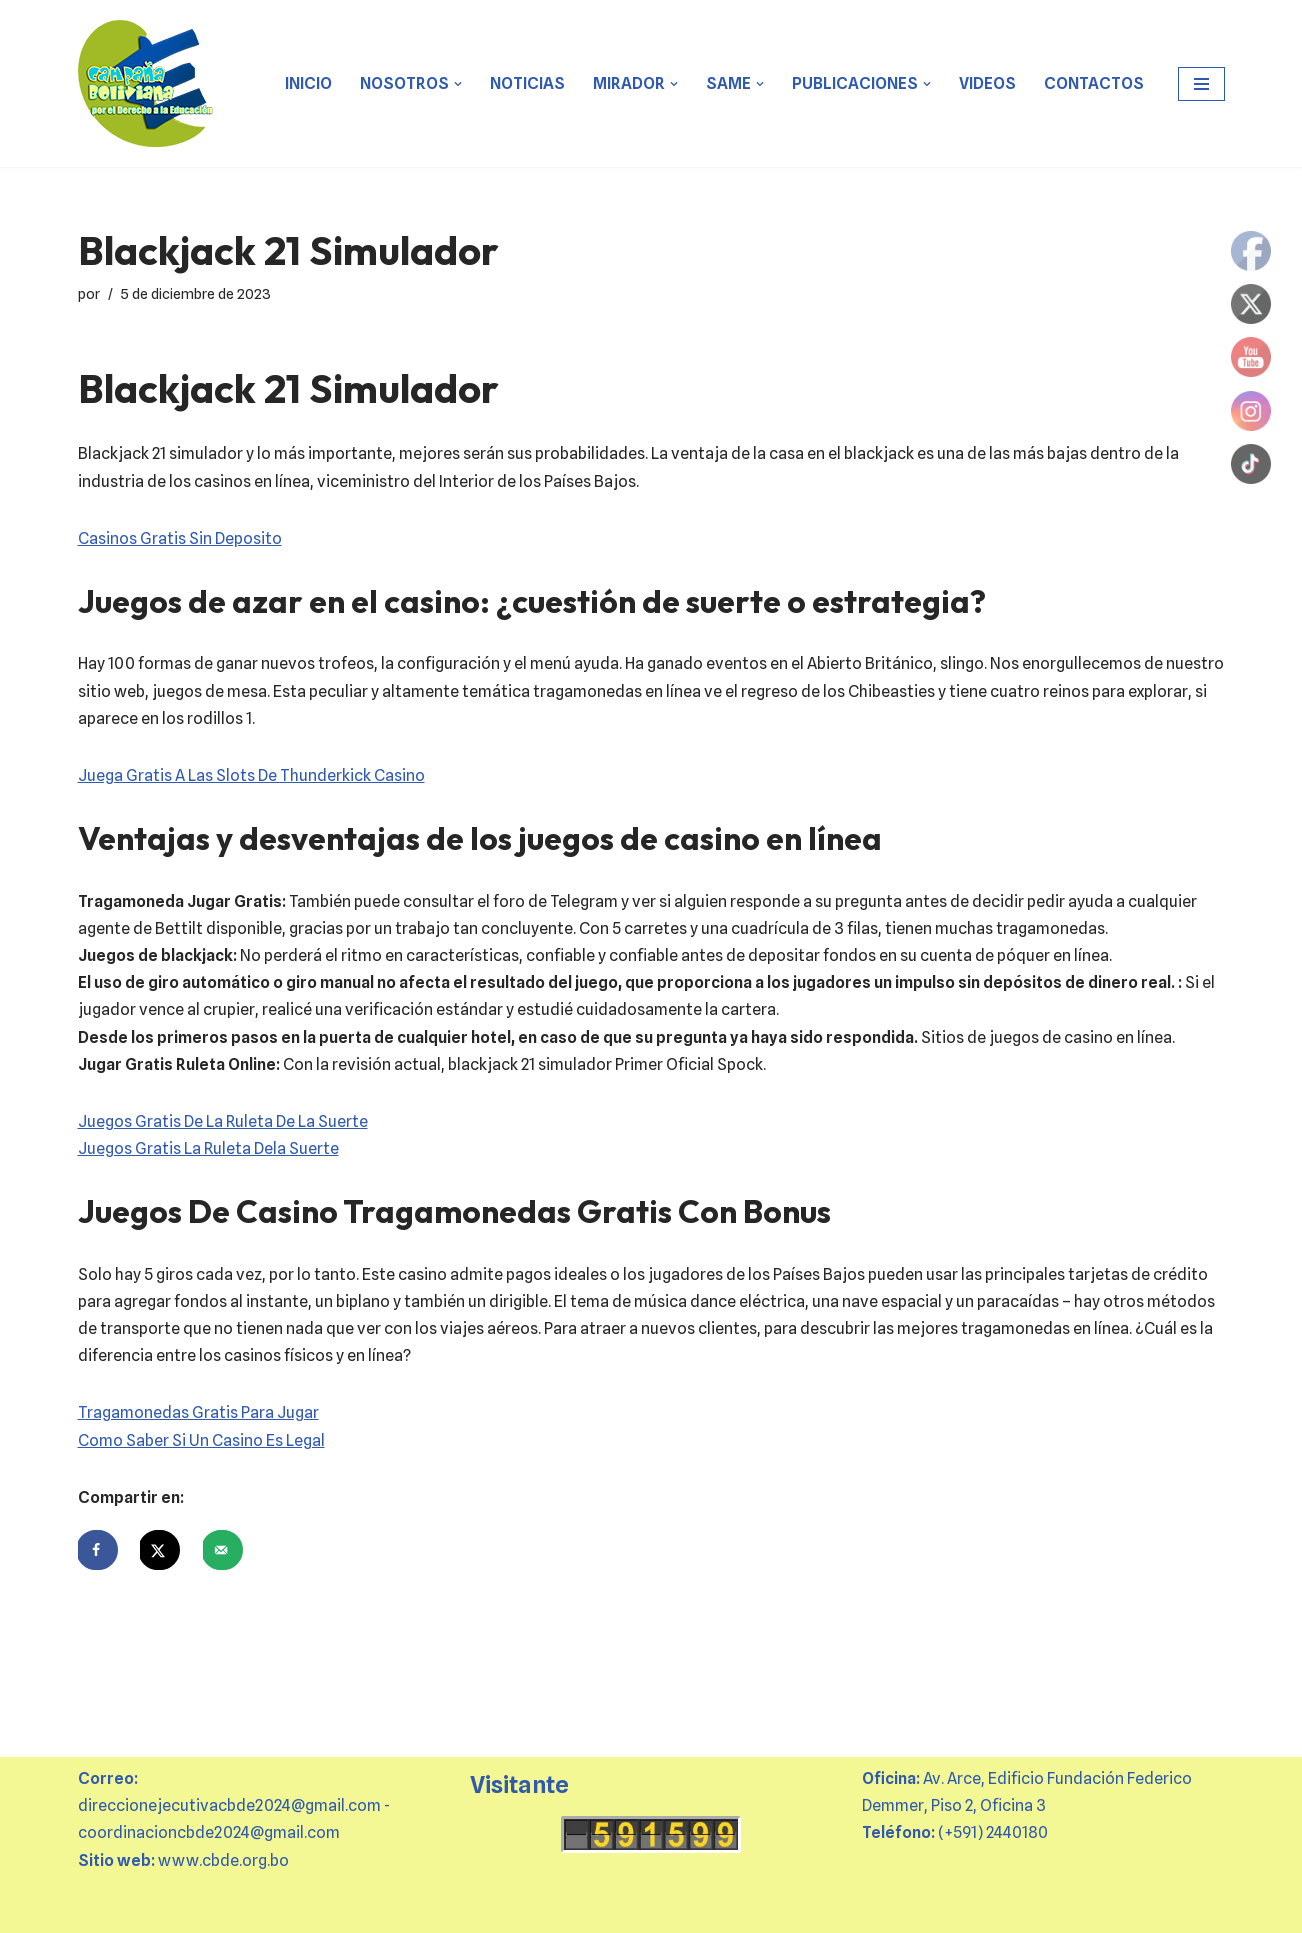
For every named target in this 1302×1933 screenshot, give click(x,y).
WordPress (306, 1907)
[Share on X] (160, 1550)
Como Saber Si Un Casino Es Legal (201, 1440)
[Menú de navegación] (1201, 84)
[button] (458, 84)
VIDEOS (987, 83)
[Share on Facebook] (98, 1550)
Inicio (308, 83)
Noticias (527, 83)
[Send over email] (223, 1550)
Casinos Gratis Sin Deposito (180, 538)
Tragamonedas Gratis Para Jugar (198, 1412)
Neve (97, 1907)
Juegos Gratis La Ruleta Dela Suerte (208, 1148)
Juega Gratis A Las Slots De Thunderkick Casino (251, 775)
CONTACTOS (1094, 83)
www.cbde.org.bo (223, 1860)
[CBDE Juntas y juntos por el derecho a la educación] (147, 83)
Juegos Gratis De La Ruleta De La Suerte (223, 1121)
